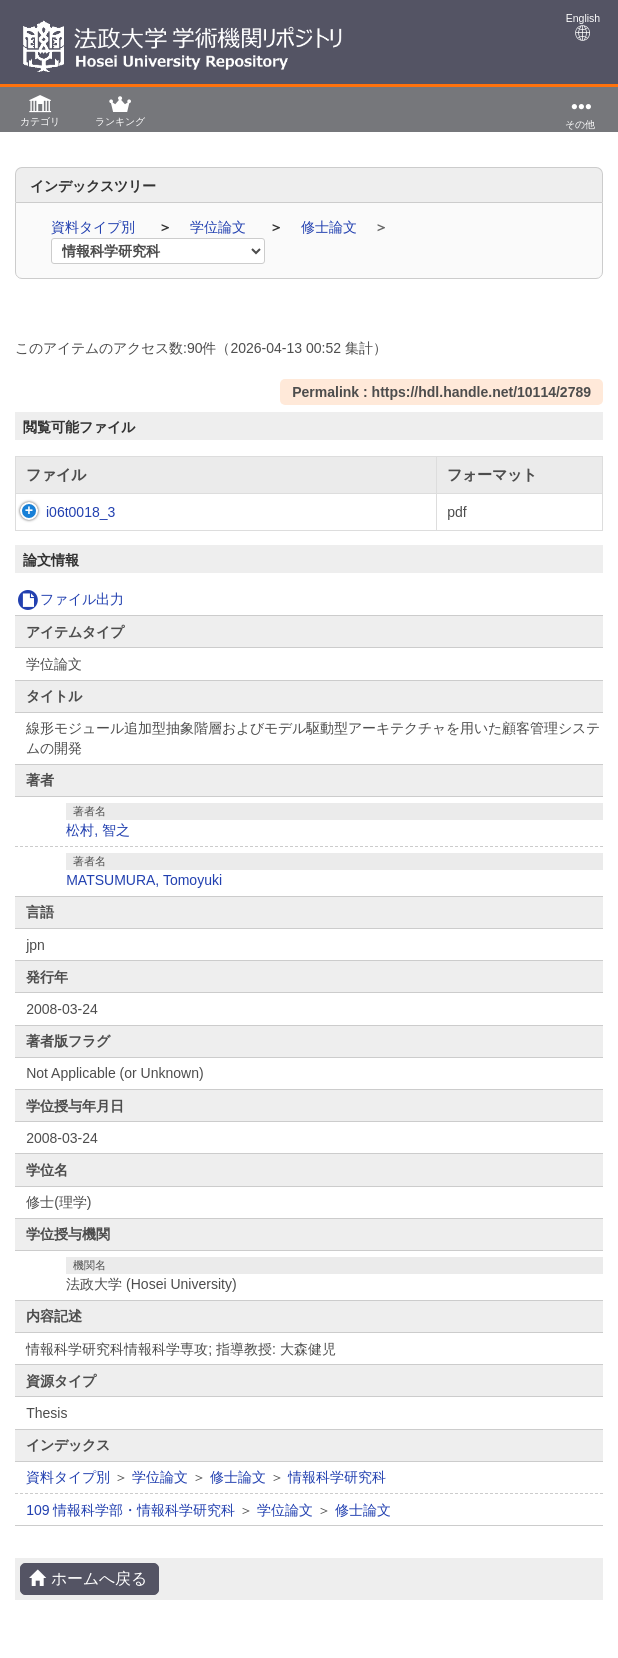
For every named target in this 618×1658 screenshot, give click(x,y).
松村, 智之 (98, 830)
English (583, 26)
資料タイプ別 (95, 227)
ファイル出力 (70, 599)
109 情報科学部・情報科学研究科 (130, 1510)
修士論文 (331, 227)
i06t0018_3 (60, 512)
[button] (40, 109)
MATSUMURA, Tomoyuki (144, 880)
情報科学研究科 (337, 1477)
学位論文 (220, 227)
